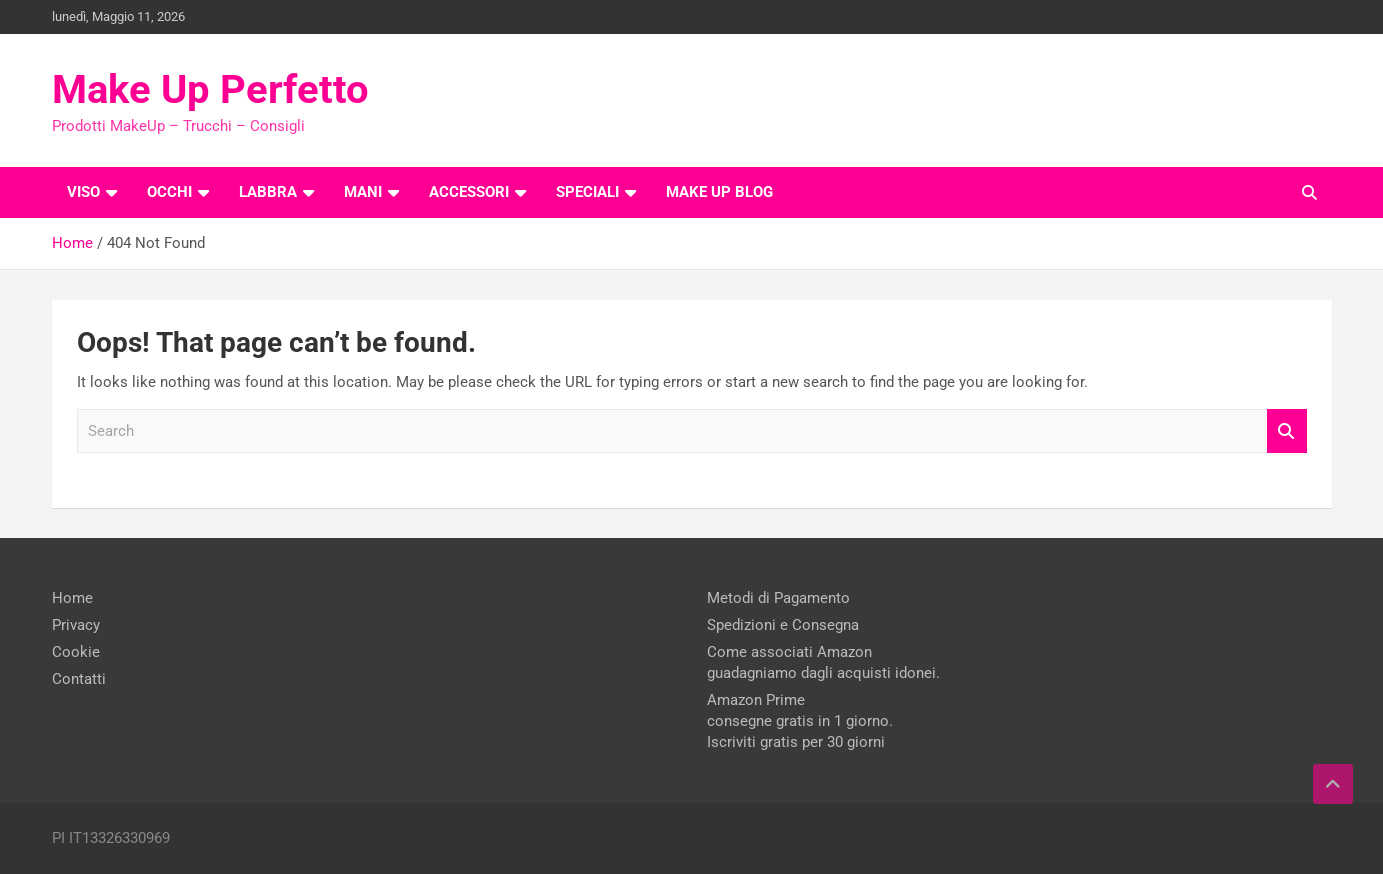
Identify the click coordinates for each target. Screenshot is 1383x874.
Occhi (169, 192)
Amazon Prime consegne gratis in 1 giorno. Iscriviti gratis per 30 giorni (800, 721)
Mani (363, 192)
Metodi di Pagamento (778, 598)
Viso (83, 192)
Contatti (79, 679)
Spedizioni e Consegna (783, 625)
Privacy (76, 625)
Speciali (587, 192)
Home (72, 598)
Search (1287, 431)
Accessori (469, 192)
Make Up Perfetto (210, 89)
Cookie (76, 652)
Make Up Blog (719, 192)
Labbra (268, 192)
